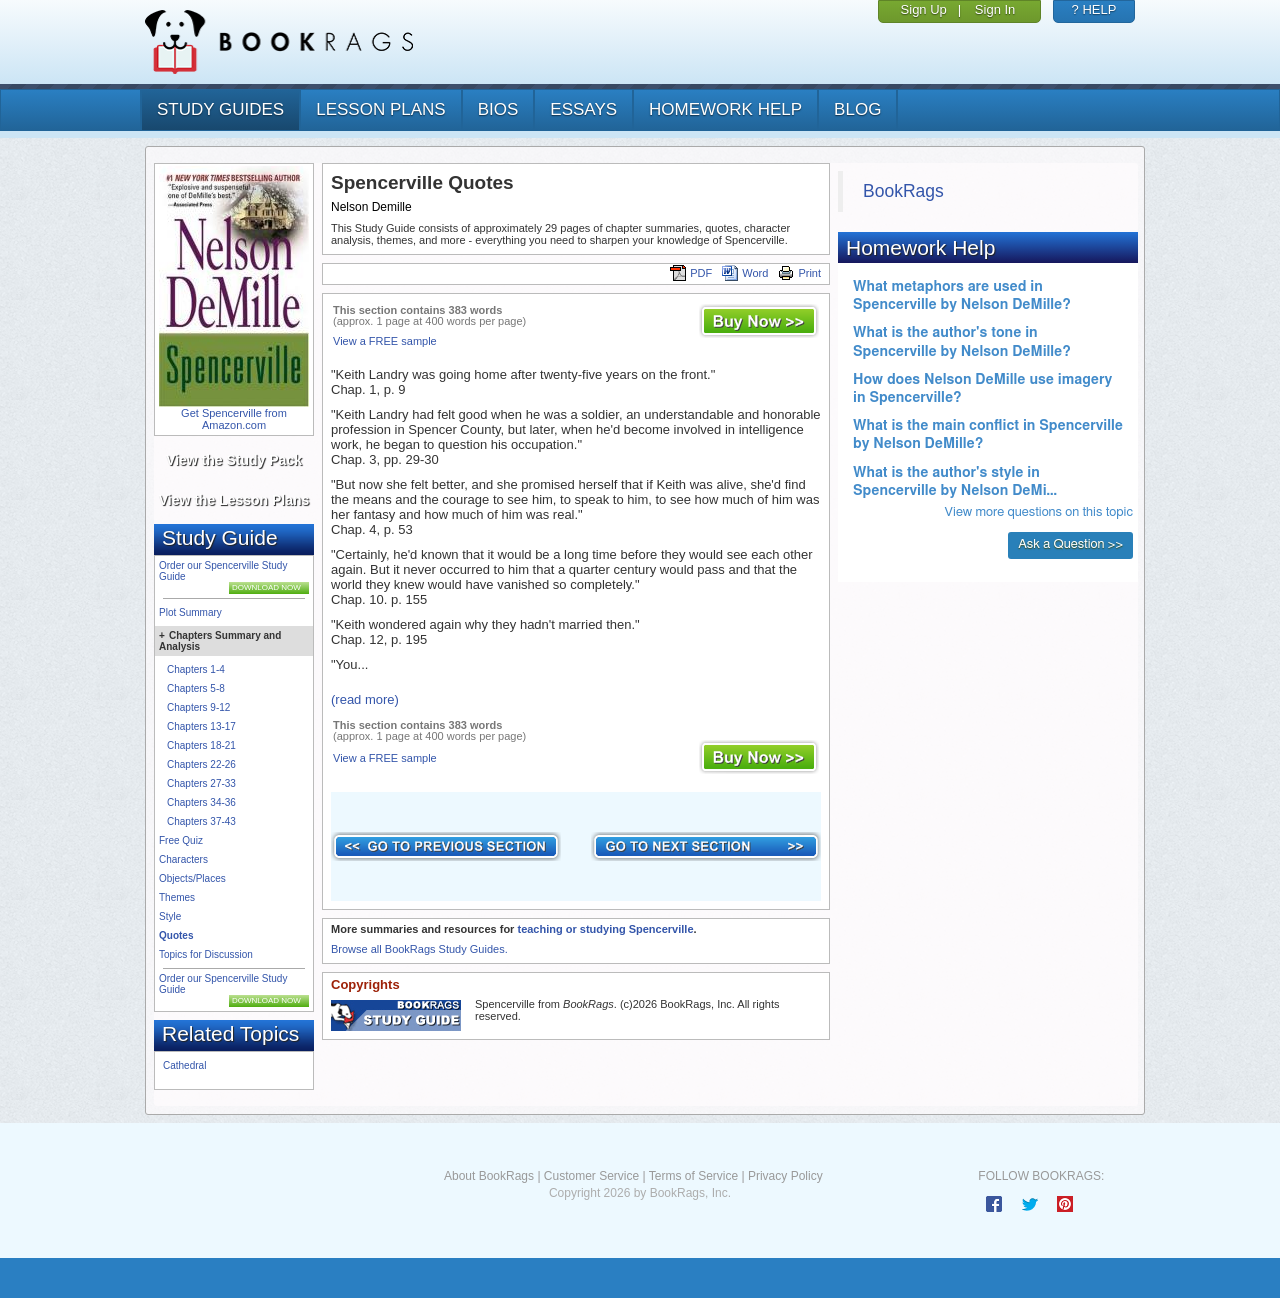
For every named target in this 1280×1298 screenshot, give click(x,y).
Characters (183, 859)
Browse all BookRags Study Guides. (419, 949)
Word (745, 273)
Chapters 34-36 (201, 802)
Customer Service (591, 1176)
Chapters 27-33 (201, 783)
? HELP (1094, 9)
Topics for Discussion (206, 954)
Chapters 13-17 (201, 726)
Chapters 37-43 (201, 821)
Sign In (995, 9)
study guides (220, 109)
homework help (725, 109)
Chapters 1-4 (196, 669)
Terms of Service (693, 1176)
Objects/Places (192, 878)
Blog (857, 109)
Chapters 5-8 (196, 688)
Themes (177, 897)
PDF (691, 273)
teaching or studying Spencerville (605, 929)
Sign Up (924, 9)
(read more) (365, 699)
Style (170, 916)
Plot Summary (190, 612)
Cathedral (184, 1065)
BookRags (903, 191)
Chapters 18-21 (201, 745)
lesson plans (380, 109)
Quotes (176, 935)
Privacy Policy (785, 1176)
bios (498, 109)
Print (799, 273)
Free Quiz (181, 840)
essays (583, 109)
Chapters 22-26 (201, 764)
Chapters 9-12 (198, 707)
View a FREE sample (385, 341)
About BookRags (489, 1176)
